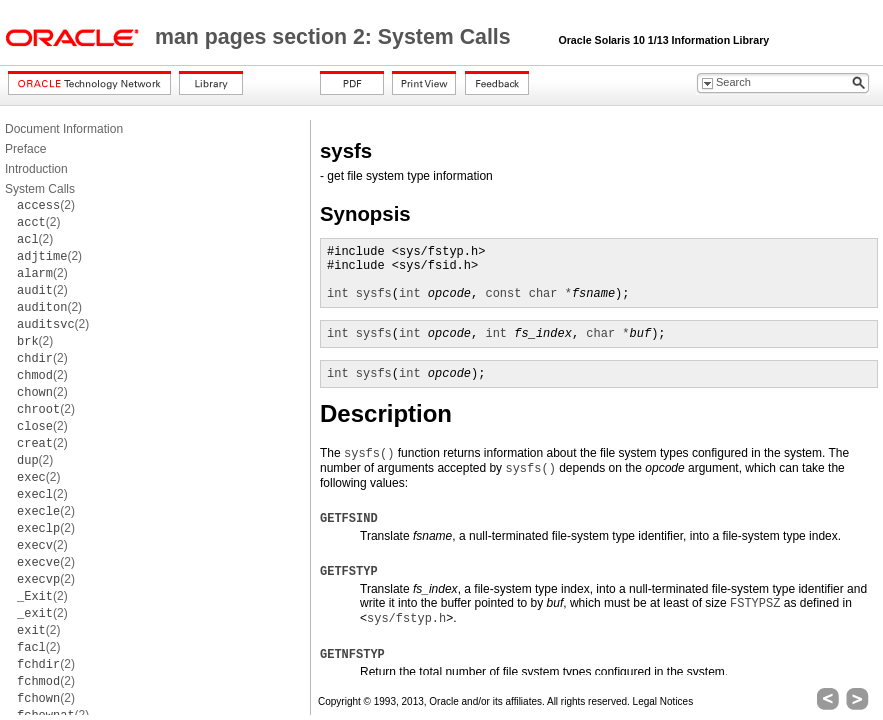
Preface (25, 149)
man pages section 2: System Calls (336, 37)
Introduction (36, 169)
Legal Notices (663, 701)
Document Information (64, 129)
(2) (46, 205)
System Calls (40, 189)
